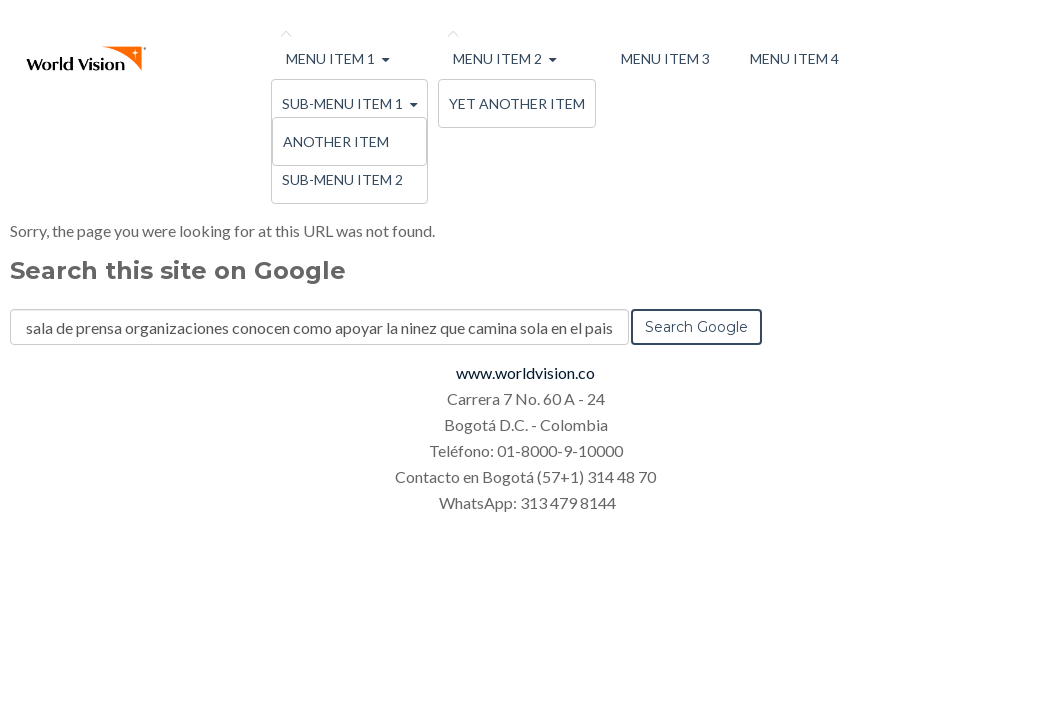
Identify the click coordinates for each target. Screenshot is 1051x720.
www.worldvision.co (525, 372)
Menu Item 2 (497, 58)
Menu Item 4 (794, 58)
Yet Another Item (517, 103)
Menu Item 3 (665, 58)
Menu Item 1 (330, 58)
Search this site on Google (178, 270)
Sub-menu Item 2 (342, 179)
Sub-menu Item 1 (342, 103)
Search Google (696, 327)
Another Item (336, 141)
